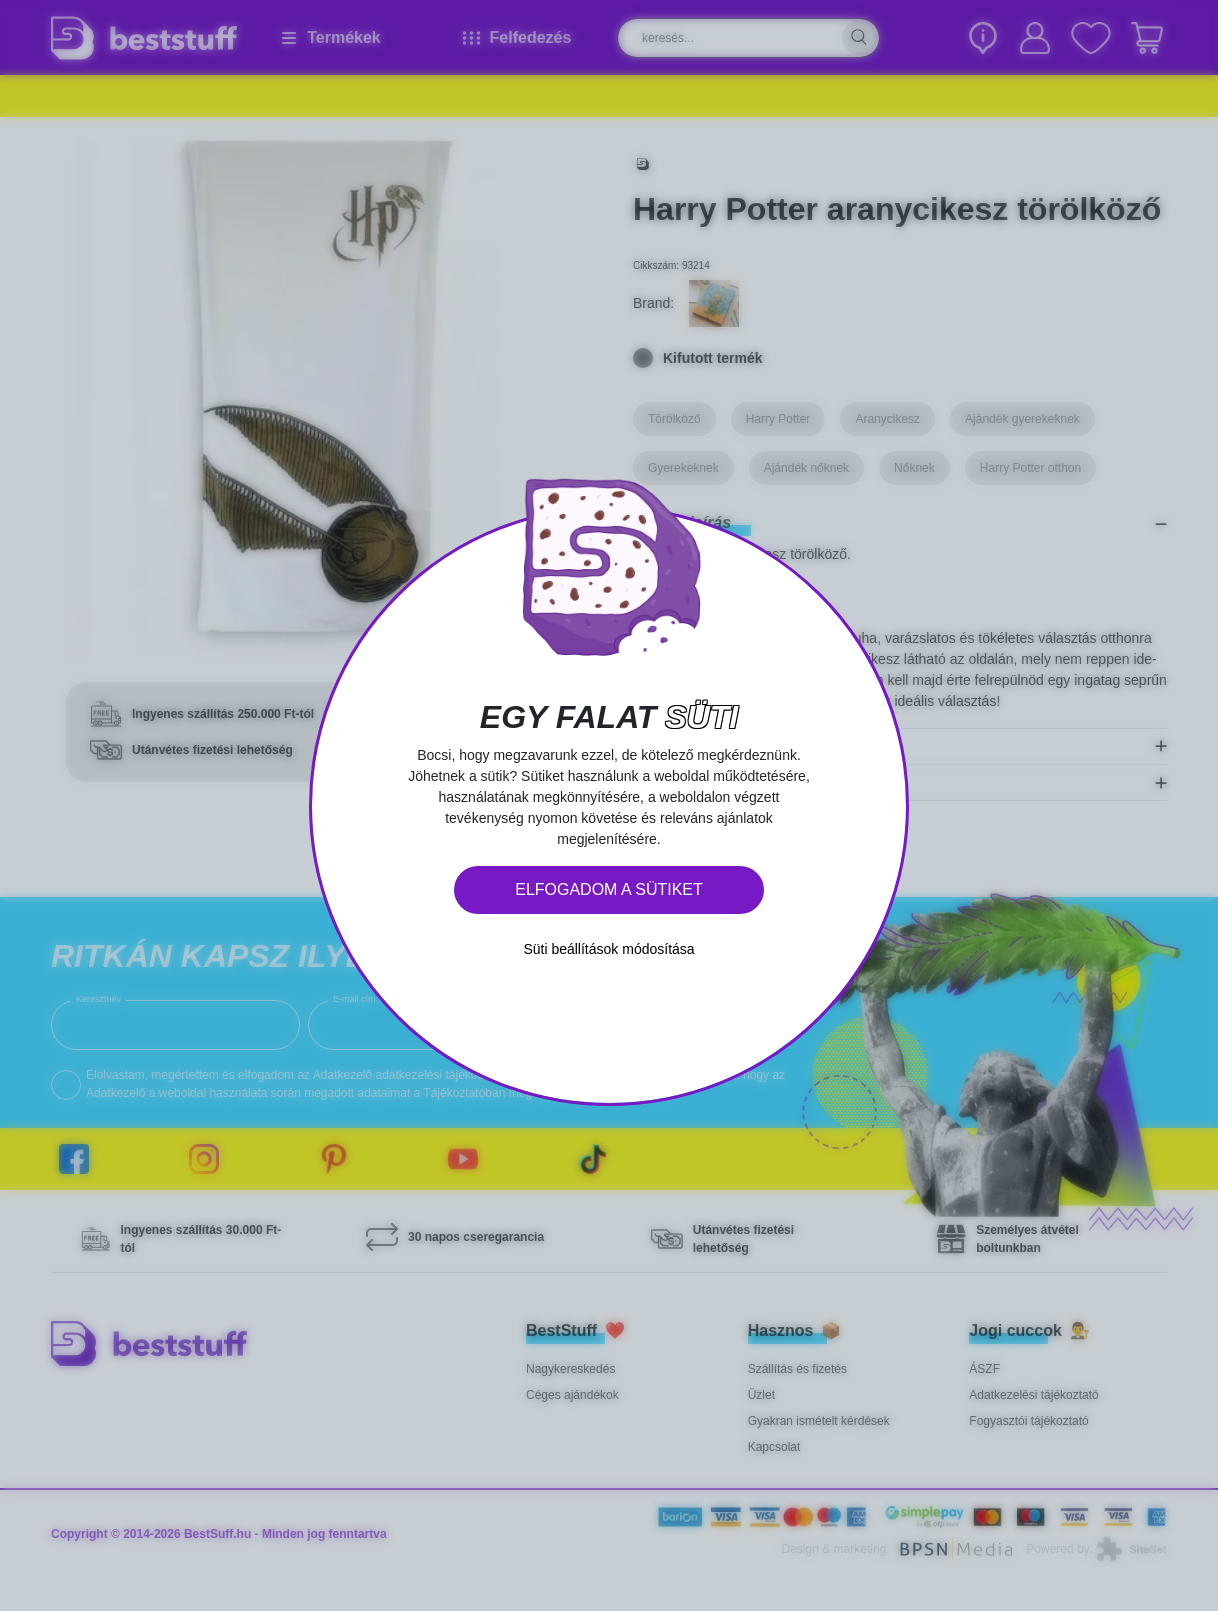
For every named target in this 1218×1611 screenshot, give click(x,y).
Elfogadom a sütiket (609, 889)
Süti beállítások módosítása (608, 949)
